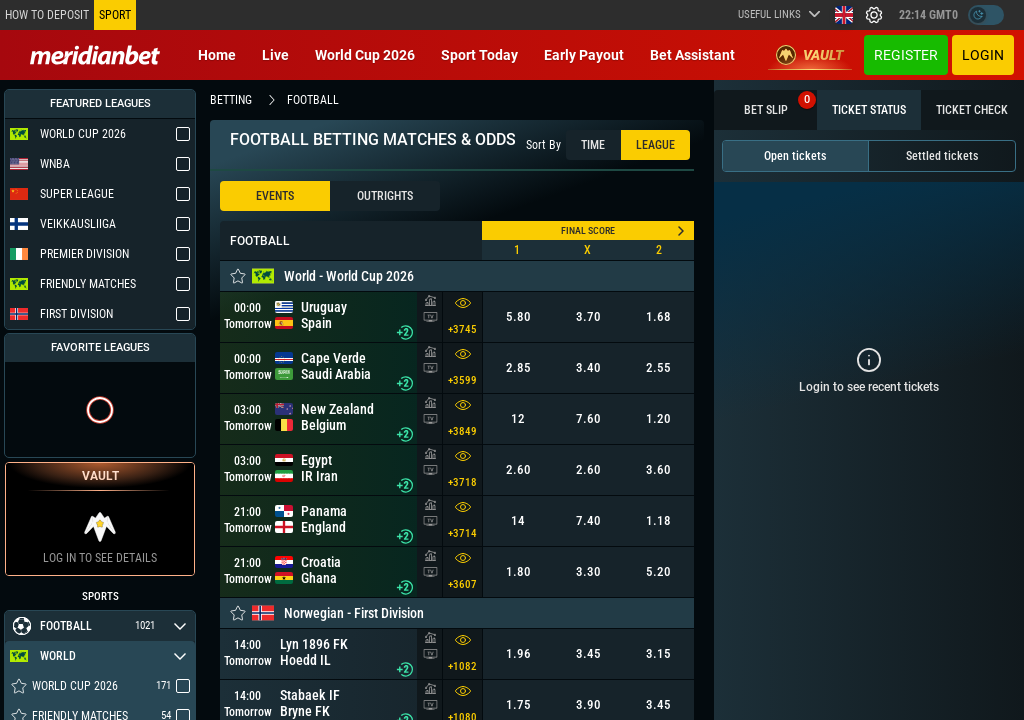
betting (231, 100)
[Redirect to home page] (95, 55)
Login (983, 55)
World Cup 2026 (365, 55)
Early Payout (584, 55)
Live (275, 55)
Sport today (479, 55)
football (313, 100)
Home (217, 55)
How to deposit (47, 15)
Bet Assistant (692, 55)
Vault (810, 55)
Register (906, 55)
